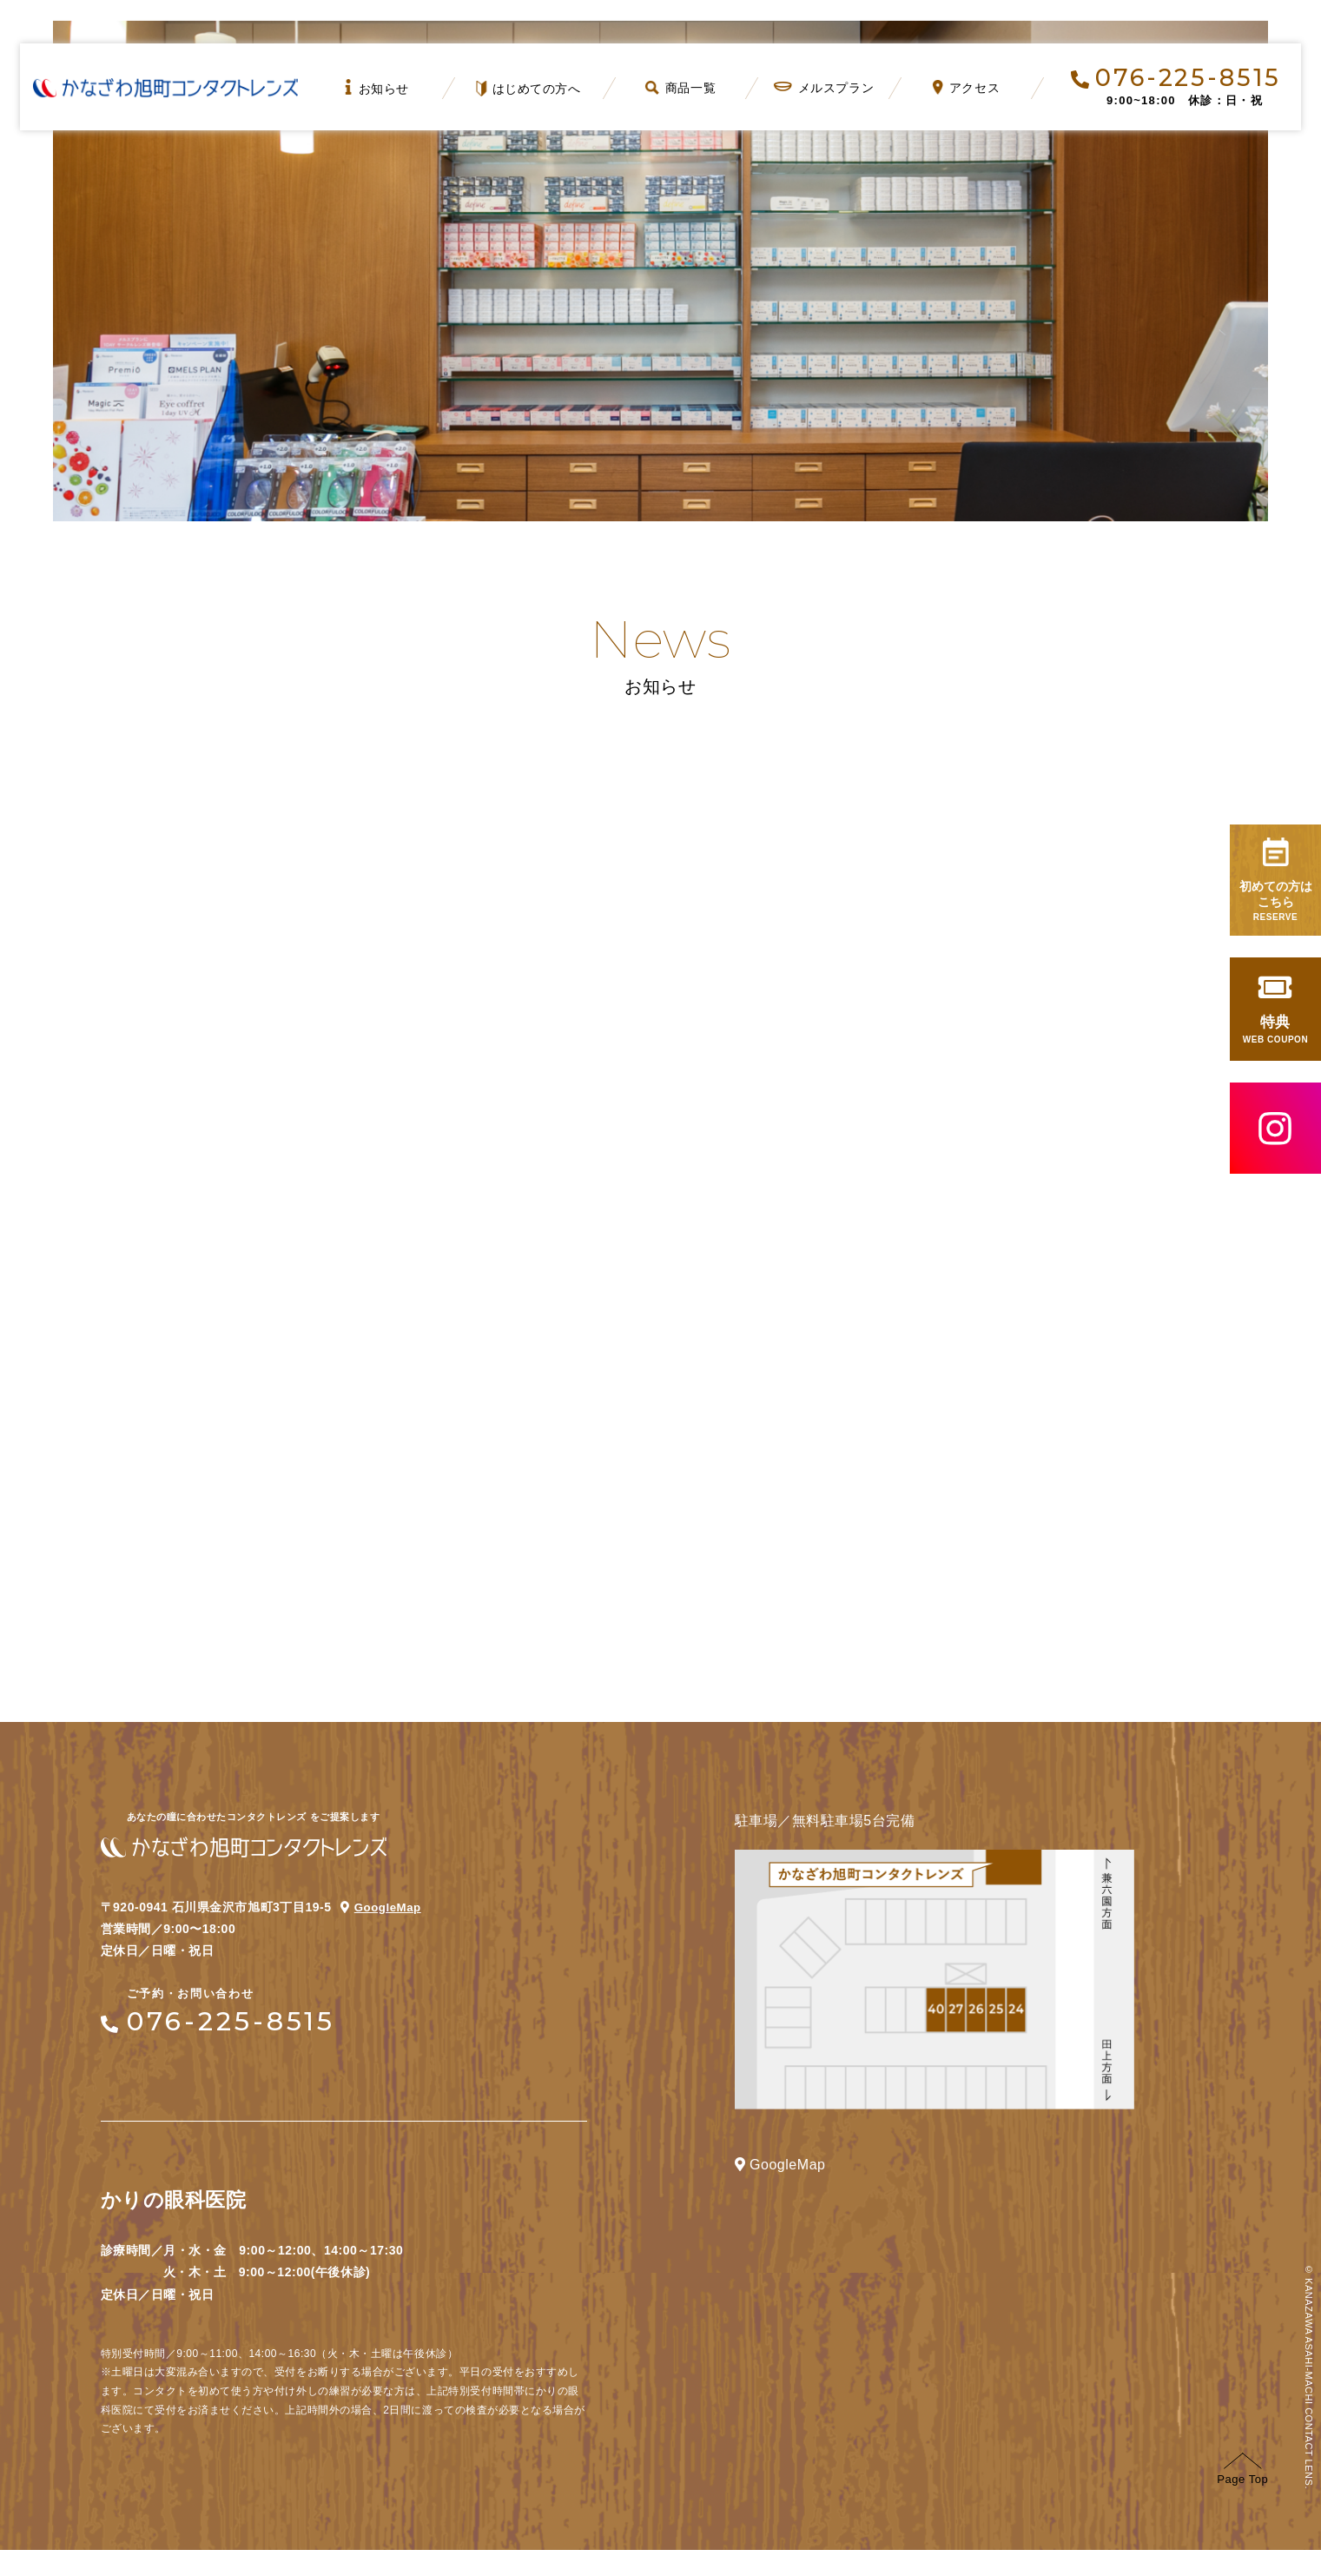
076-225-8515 (1176, 78)
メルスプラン (823, 88)
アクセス (966, 87)
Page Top (1242, 2495)
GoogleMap (389, 1933)
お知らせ (377, 87)
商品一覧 (680, 88)
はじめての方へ (529, 88)
